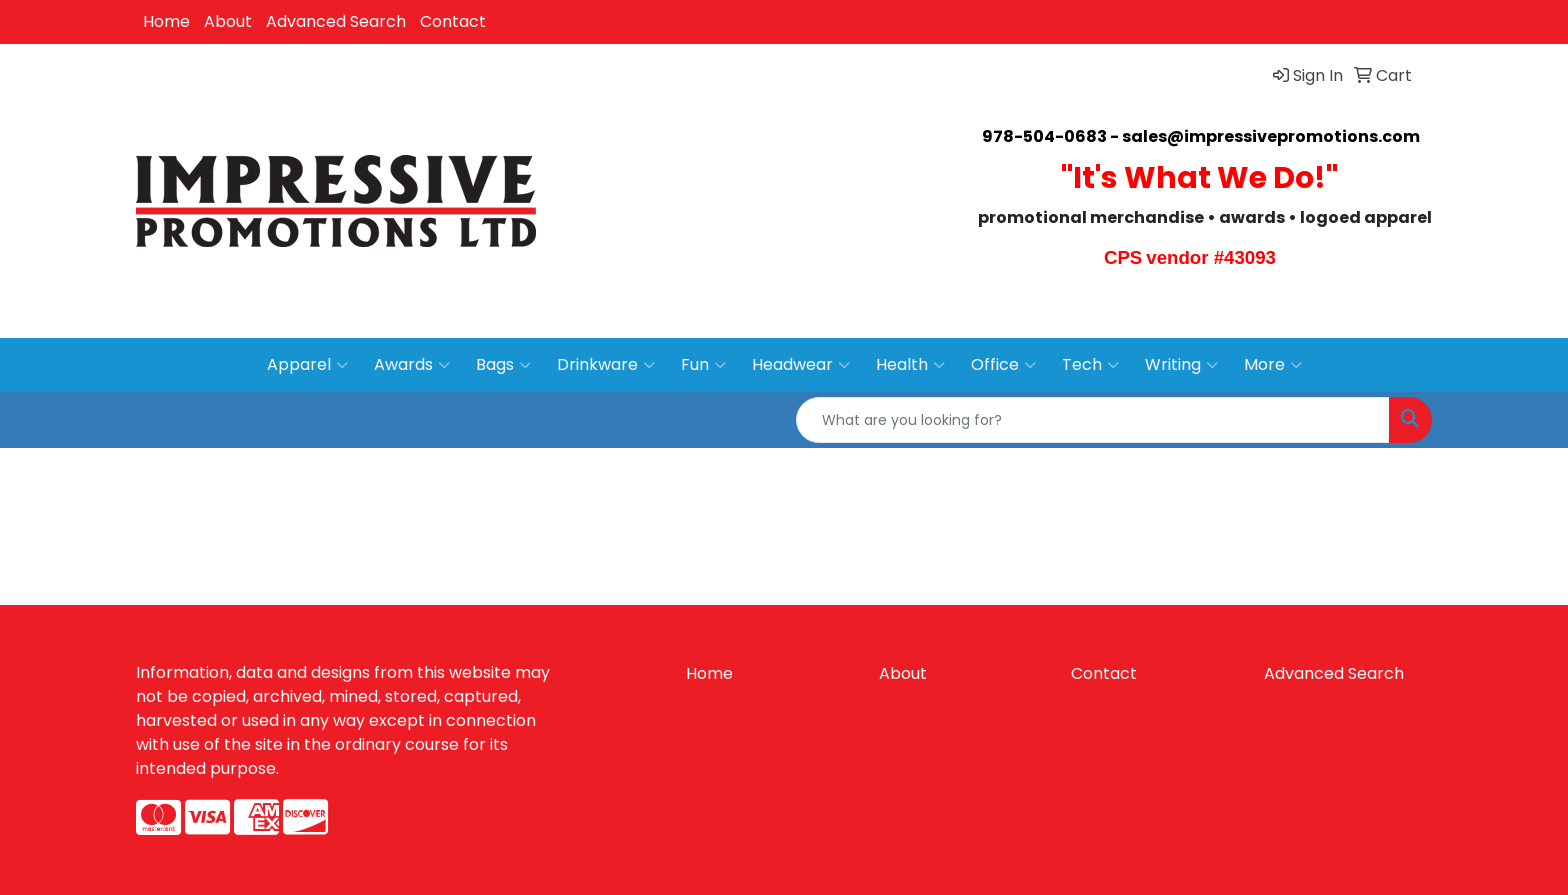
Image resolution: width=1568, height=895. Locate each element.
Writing (1181, 365)
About (228, 21)
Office (1003, 365)
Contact (453, 21)
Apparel (307, 365)
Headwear (801, 365)
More (1273, 365)
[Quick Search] (1093, 420)
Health (910, 365)
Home (166, 21)
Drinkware (606, 365)
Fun (703, 365)
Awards (412, 365)
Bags (503, 365)
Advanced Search (336, 21)
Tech (1090, 365)
